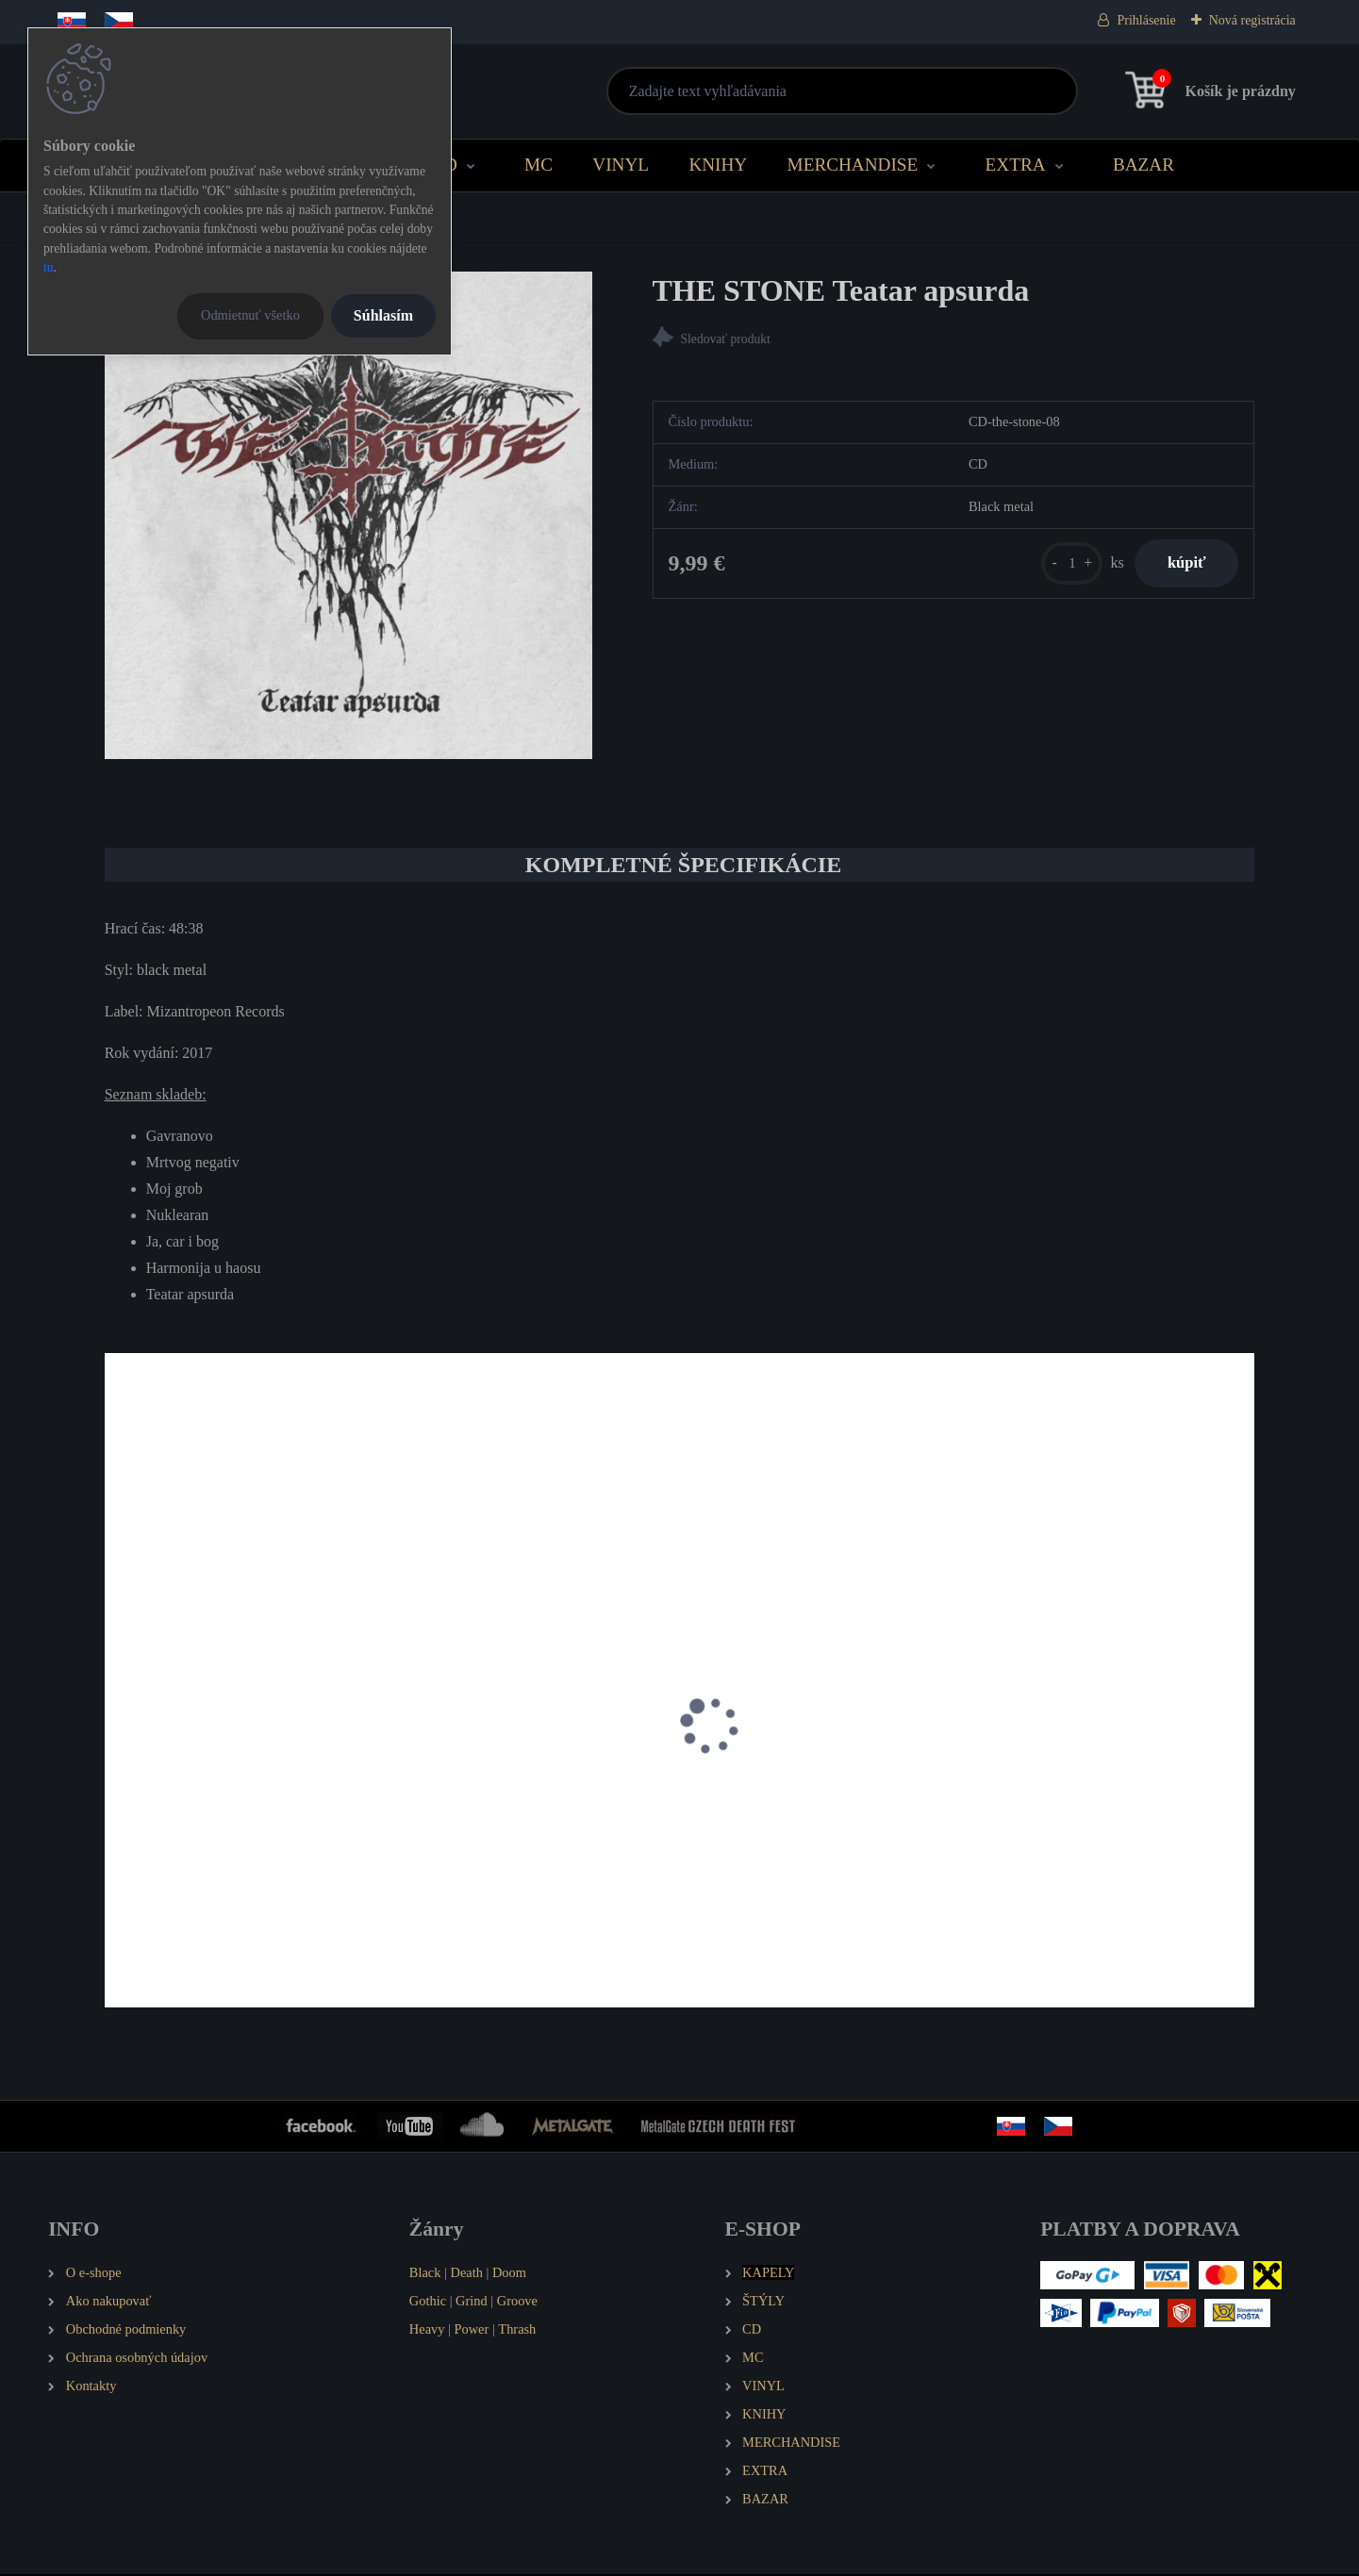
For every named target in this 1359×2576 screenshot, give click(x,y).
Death (467, 2275)
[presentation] (117, 1752)
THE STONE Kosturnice (481, 1838)
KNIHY (717, 164)
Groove (517, 2303)
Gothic (427, 2303)
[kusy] (1059, 566)
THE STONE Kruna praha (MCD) (217, 1838)
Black (425, 2275)
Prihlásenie (1146, 20)
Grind (472, 2303)
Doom (509, 2275)
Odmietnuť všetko (250, 314)
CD (444, 164)
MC (538, 164)
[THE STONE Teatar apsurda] (348, 515)
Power (472, 2331)
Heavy (427, 2331)
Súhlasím (383, 315)
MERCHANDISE (853, 164)
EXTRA (1016, 164)
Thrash (517, 2331)
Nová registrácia (1252, 20)
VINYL (620, 164)
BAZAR (1143, 164)
